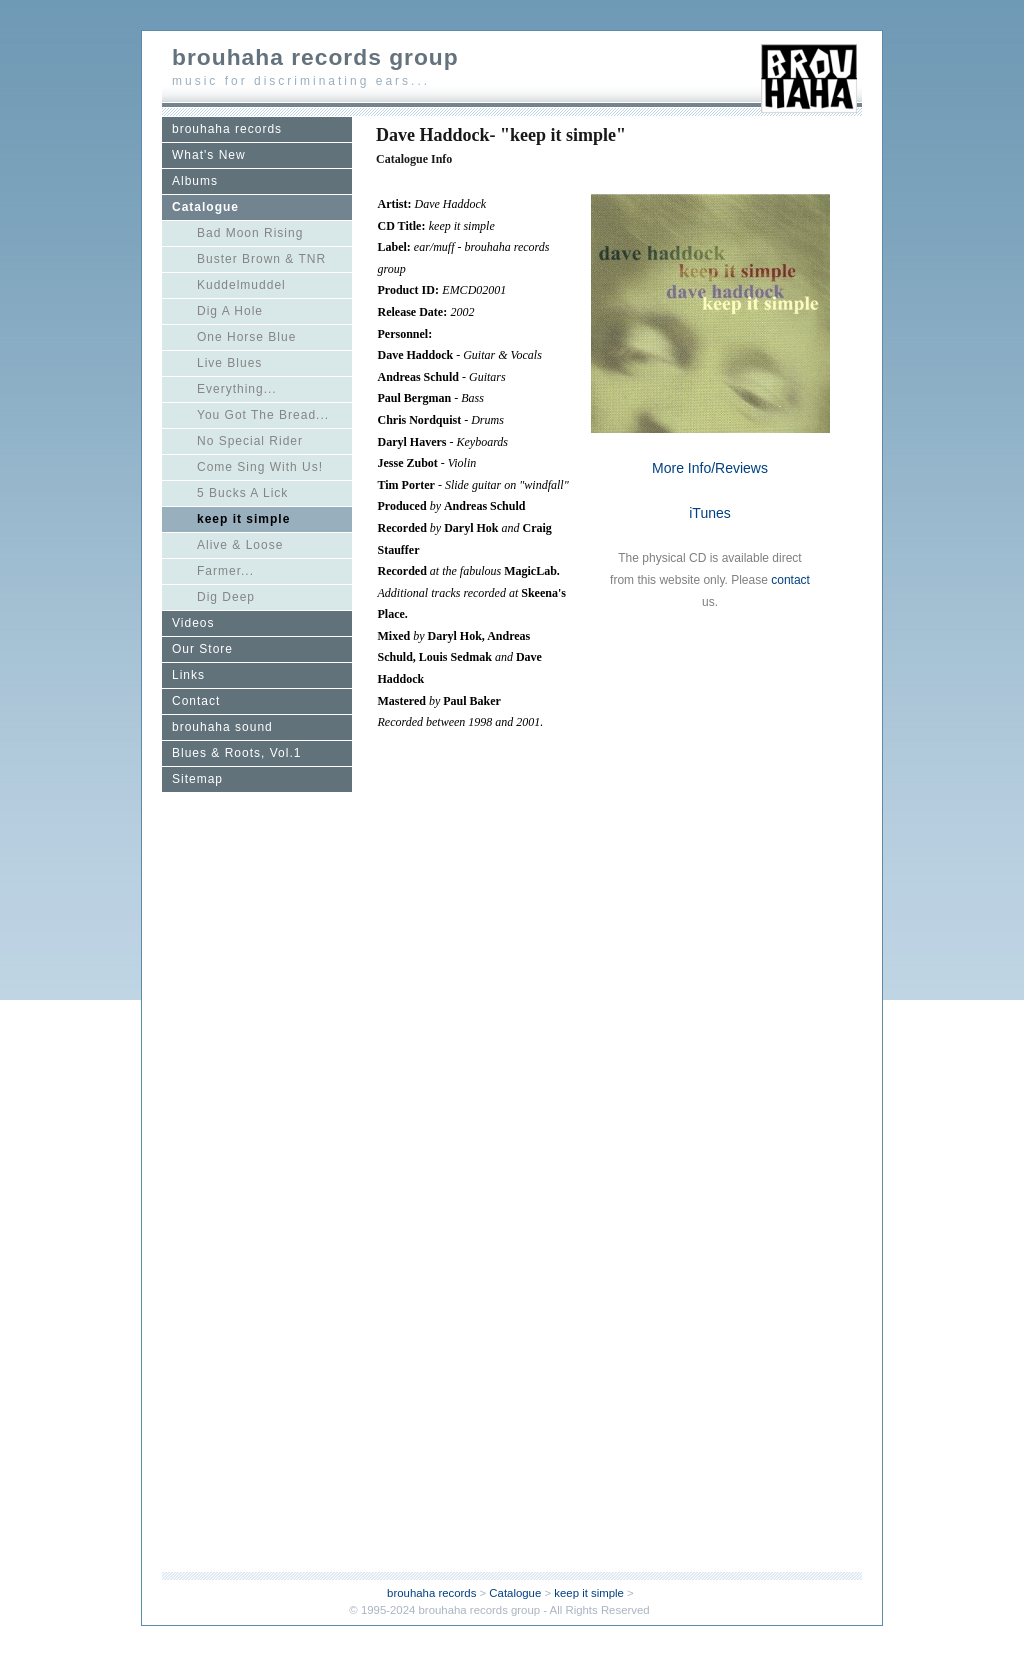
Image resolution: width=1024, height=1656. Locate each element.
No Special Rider (250, 441)
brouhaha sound (222, 727)
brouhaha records (227, 129)
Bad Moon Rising (250, 233)
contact (790, 580)
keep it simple (243, 519)
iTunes (710, 513)
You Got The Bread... (263, 415)
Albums (195, 181)
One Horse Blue (246, 337)
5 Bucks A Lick (242, 493)
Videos (193, 623)
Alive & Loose (240, 545)
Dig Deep (226, 597)
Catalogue (205, 207)
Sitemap (197, 779)
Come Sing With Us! (260, 467)
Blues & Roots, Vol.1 (236, 753)
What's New (209, 155)
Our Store (202, 649)
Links (188, 675)
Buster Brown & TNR (261, 259)
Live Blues (229, 363)
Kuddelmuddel (241, 285)
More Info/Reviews (710, 468)
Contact (196, 701)
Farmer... (225, 571)
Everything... (237, 389)
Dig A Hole (230, 311)
